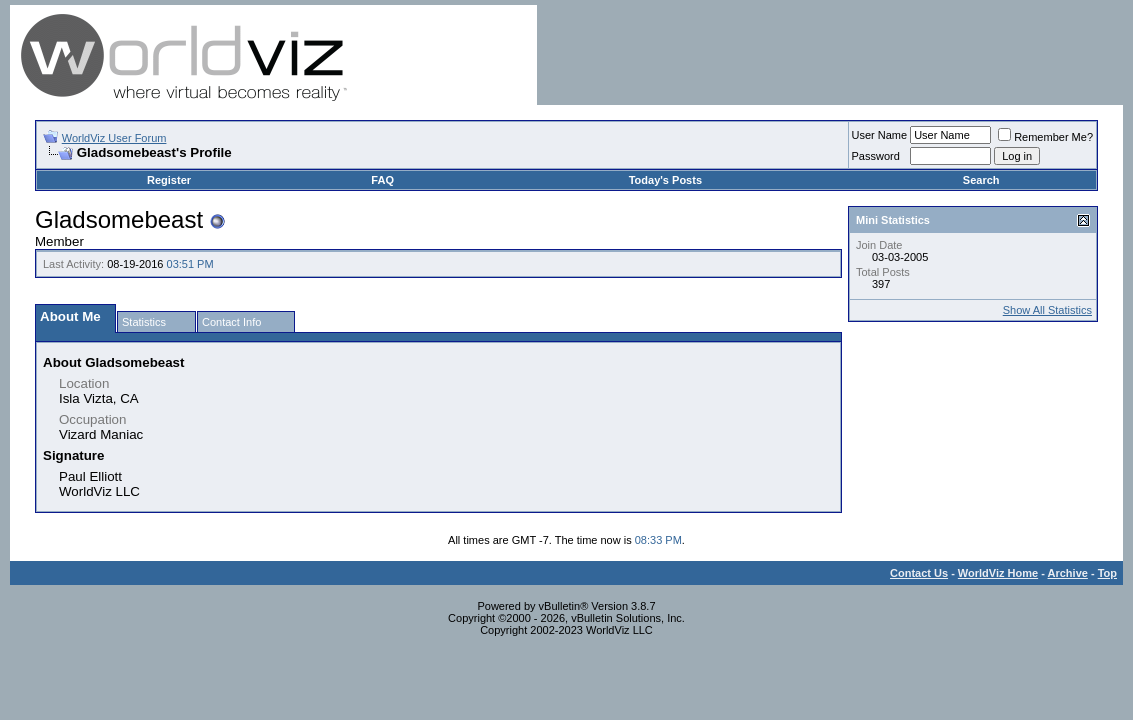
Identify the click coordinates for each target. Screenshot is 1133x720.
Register (169, 180)
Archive (1068, 573)
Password (876, 156)
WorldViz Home (998, 573)
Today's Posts (665, 180)
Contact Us (919, 573)
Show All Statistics (1047, 310)
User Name (880, 135)
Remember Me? (1045, 137)
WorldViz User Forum (114, 138)
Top (1107, 573)
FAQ (382, 180)
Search (981, 180)
